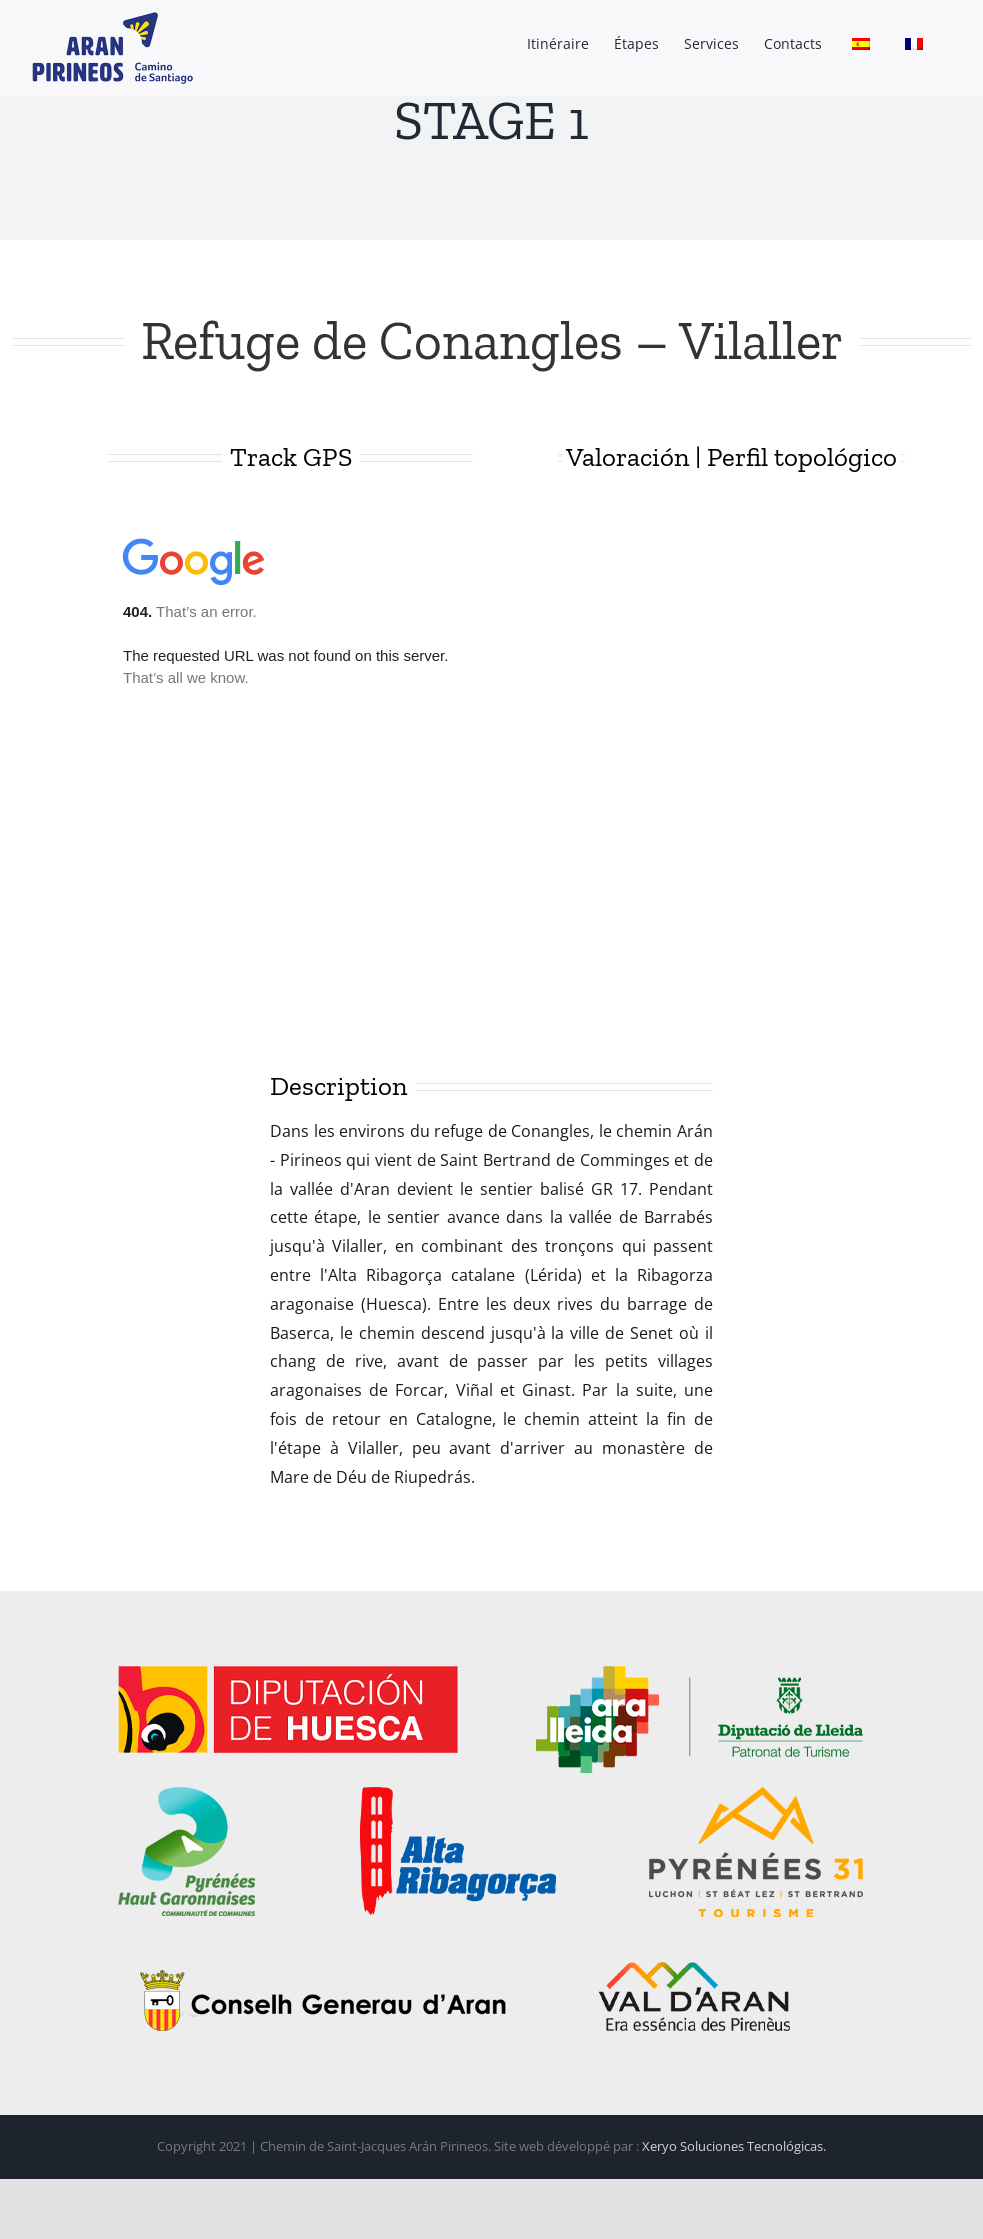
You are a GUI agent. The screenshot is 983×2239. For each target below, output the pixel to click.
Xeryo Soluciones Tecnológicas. (734, 2146)
